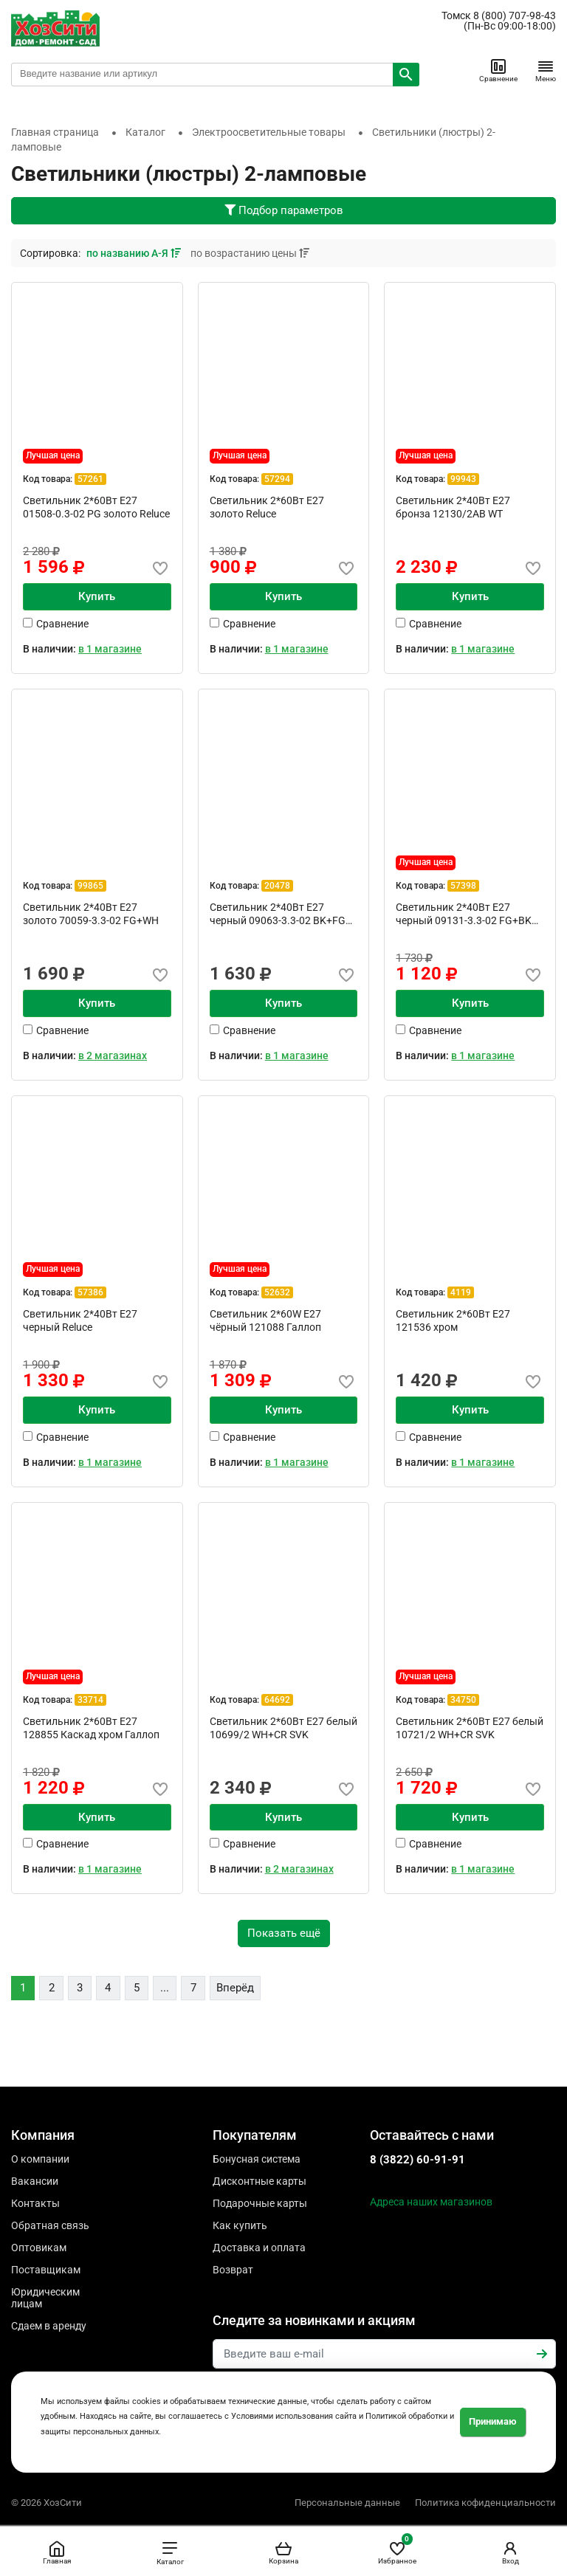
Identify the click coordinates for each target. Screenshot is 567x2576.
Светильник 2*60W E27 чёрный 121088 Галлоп (265, 1320)
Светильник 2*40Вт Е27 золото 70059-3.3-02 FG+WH (91, 913)
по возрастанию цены (249, 253)
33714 (90, 1700)
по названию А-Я (134, 253)
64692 (277, 1700)
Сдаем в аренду (48, 2326)
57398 (463, 886)
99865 (90, 886)
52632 (277, 1292)
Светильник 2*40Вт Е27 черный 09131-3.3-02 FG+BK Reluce (464, 913)
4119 (460, 1292)
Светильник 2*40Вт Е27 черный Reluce (80, 1320)
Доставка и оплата (259, 2247)
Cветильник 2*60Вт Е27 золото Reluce (267, 507)
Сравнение (498, 70)
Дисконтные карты (259, 2181)
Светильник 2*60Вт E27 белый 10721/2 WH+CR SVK (469, 1727)
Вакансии (34, 2181)
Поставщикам (45, 2270)
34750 (463, 1700)
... (164, 1987)
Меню (545, 70)
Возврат (233, 2270)
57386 (90, 1292)
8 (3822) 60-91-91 (417, 2159)
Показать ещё (283, 1933)
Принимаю (493, 2421)
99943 (463, 479)
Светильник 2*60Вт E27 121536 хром (453, 1320)
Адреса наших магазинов (431, 2202)
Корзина (283, 2552)
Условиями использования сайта (294, 2416)
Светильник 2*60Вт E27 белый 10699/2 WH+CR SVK (283, 1727)
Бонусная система (256, 2159)
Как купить (240, 2225)
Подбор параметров (283, 210)
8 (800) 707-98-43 (514, 15)
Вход (510, 2552)
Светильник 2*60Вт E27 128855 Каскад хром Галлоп (91, 1727)
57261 (90, 479)
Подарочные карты (260, 2203)
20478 (277, 886)
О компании (40, 2159)
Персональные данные (347, 2502)
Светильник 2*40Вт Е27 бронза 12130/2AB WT (453, 507)
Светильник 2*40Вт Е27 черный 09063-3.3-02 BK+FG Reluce (278, 913)
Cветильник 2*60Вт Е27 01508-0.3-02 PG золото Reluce (96, 507)
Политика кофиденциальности (485, 2502)
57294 (277, 479)
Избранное (397, 2550)
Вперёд (235, 1987)
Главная (57, 2552)
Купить (96, 596)
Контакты (35, 2203)
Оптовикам (38, 2247)
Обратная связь (50, 2225)
